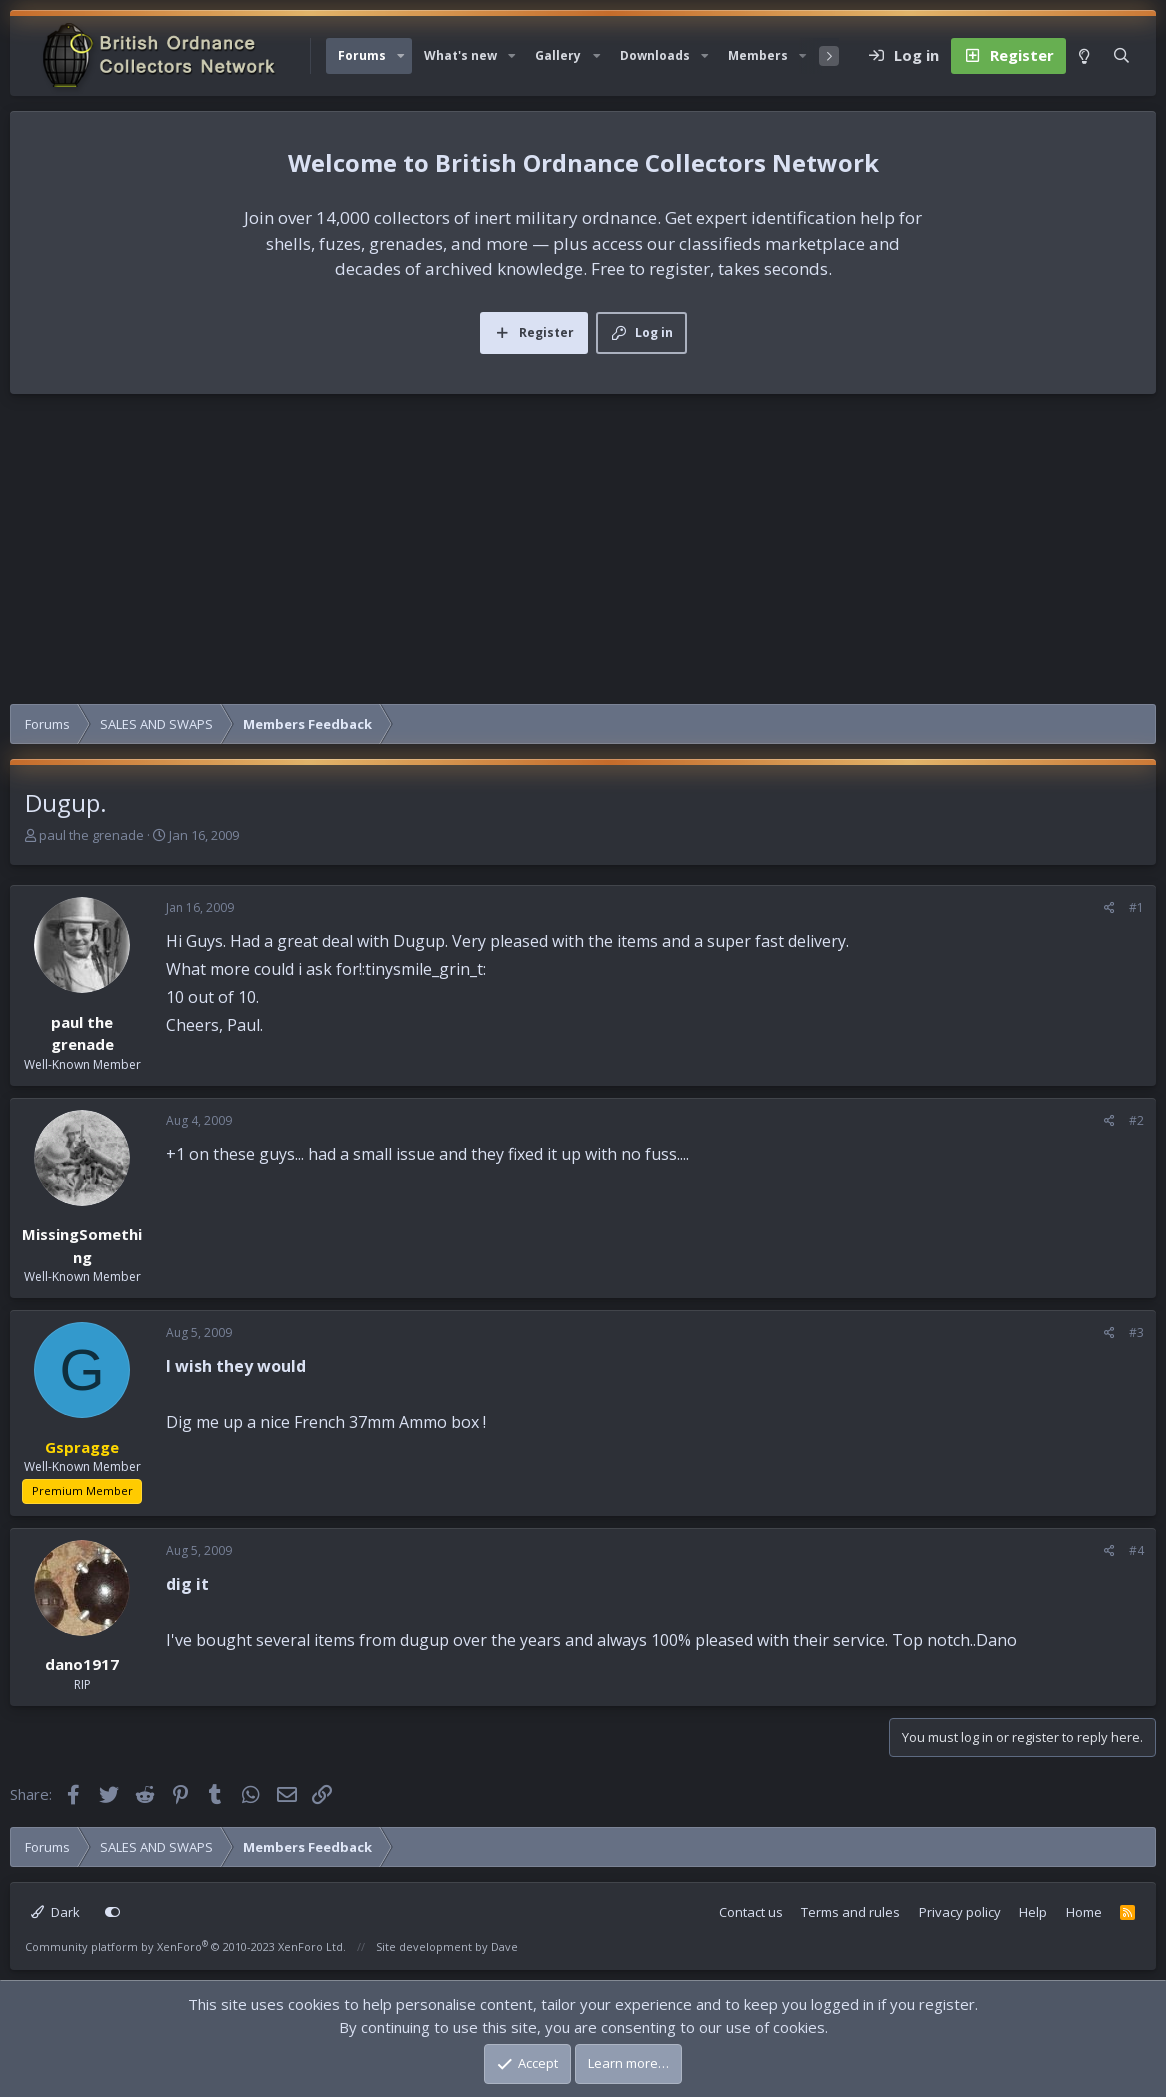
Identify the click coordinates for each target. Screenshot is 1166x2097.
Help (1033, 1912)
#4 (1136, 1550)
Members (758, 55)
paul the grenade (91, 835)
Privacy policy (960, 1912)
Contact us (751, 1912)
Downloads (655, 55)
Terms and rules (850, 1912)
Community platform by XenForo (185, 1946)
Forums (362, 55)
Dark (55, 1912)
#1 (1136, 907)
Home (1084, 1912)
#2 (1136, 1120)
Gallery (558, 55)
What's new (460, 55)
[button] (401, 56)
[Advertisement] (583, 554)
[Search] (1121, 56)
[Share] (1109, 908)
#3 (1136, 1332)
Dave (504, 1946)
